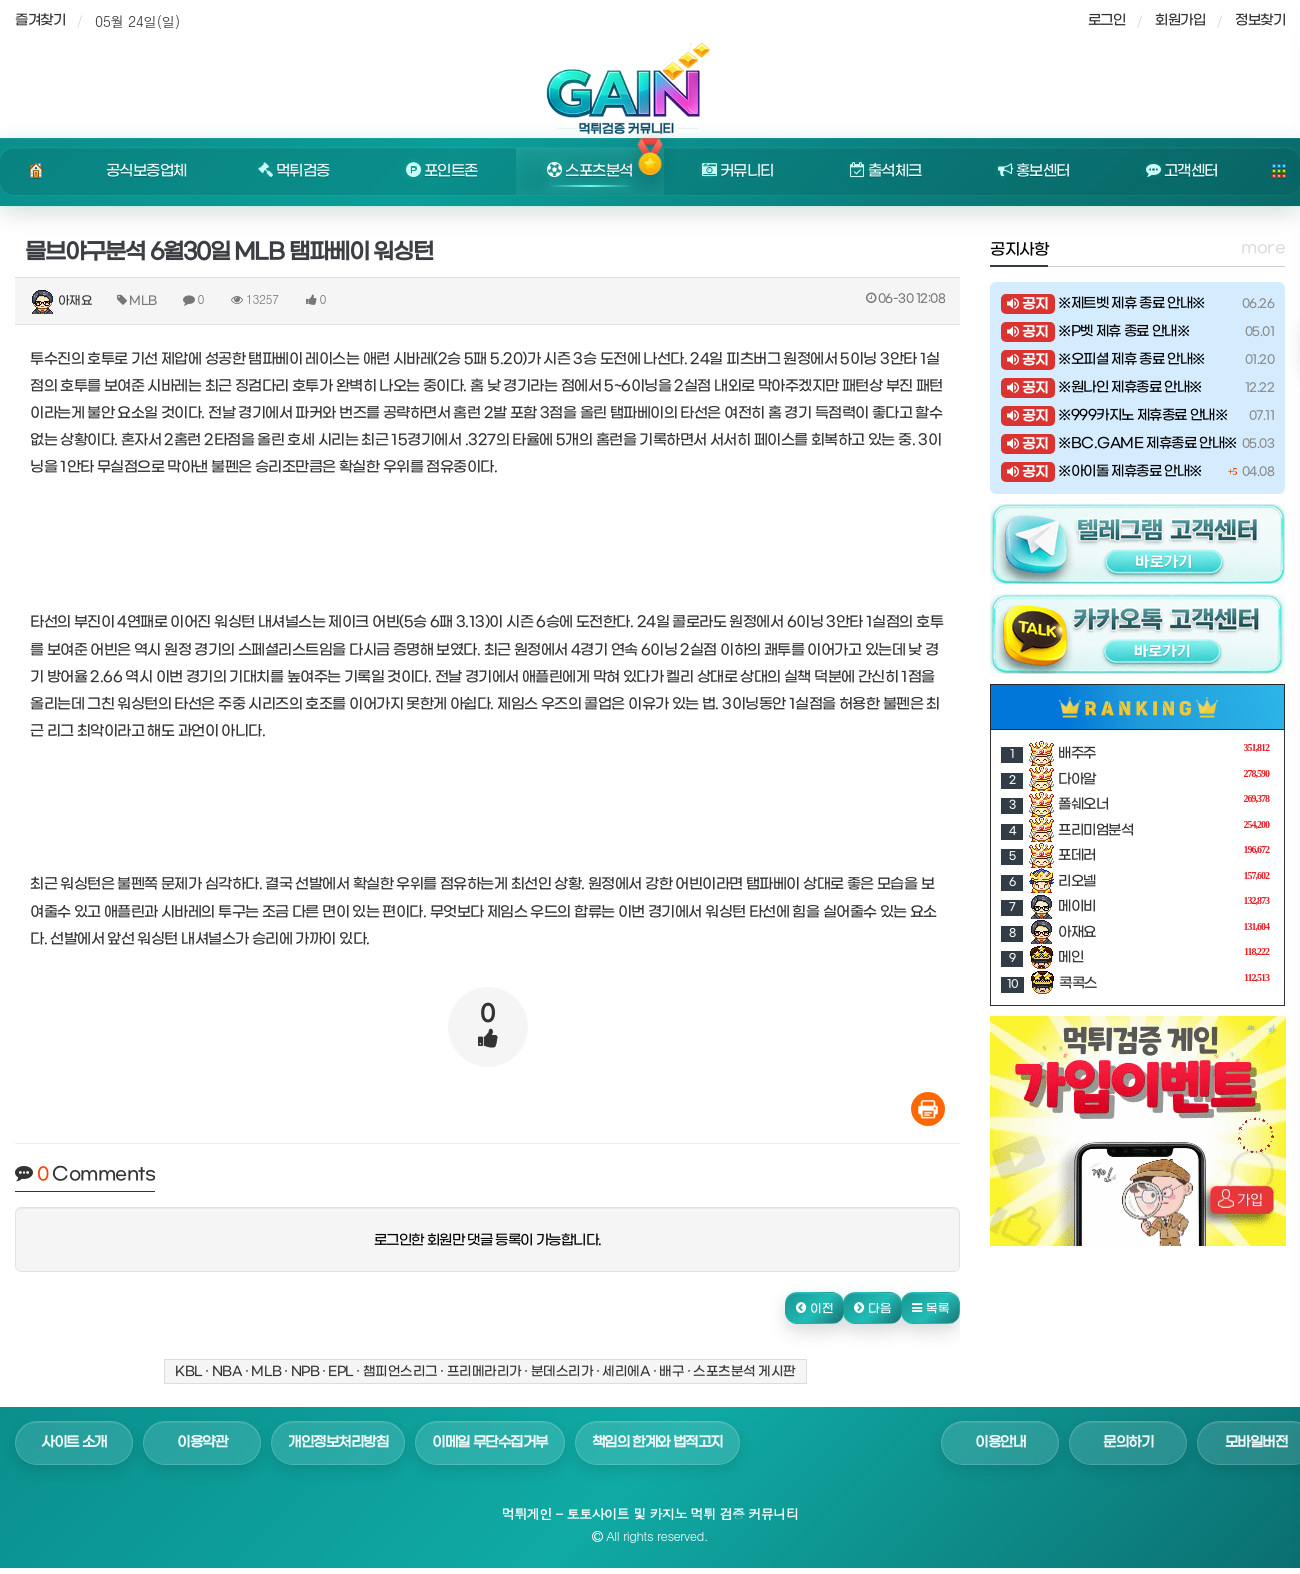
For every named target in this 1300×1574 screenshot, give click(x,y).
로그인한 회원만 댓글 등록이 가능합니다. (488, 1240)
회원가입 (1180, 20)
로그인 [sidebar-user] (1107, 20)
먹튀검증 (294, 171)
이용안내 (1000, 1442)
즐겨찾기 (40, 20)
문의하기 (1128, 1442)
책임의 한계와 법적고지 (657, 1442)
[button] (814, 1308)
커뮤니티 (738, 171)
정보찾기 (1260, 20)
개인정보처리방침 (338, 1442)
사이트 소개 (74, 1442)
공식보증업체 (146, 171)
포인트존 (442, 171)
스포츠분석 (589, 171)
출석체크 (886, 171)
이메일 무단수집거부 (490, 1442)
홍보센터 (1034, 171)
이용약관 (202, 1442)
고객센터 (1182, 171)
